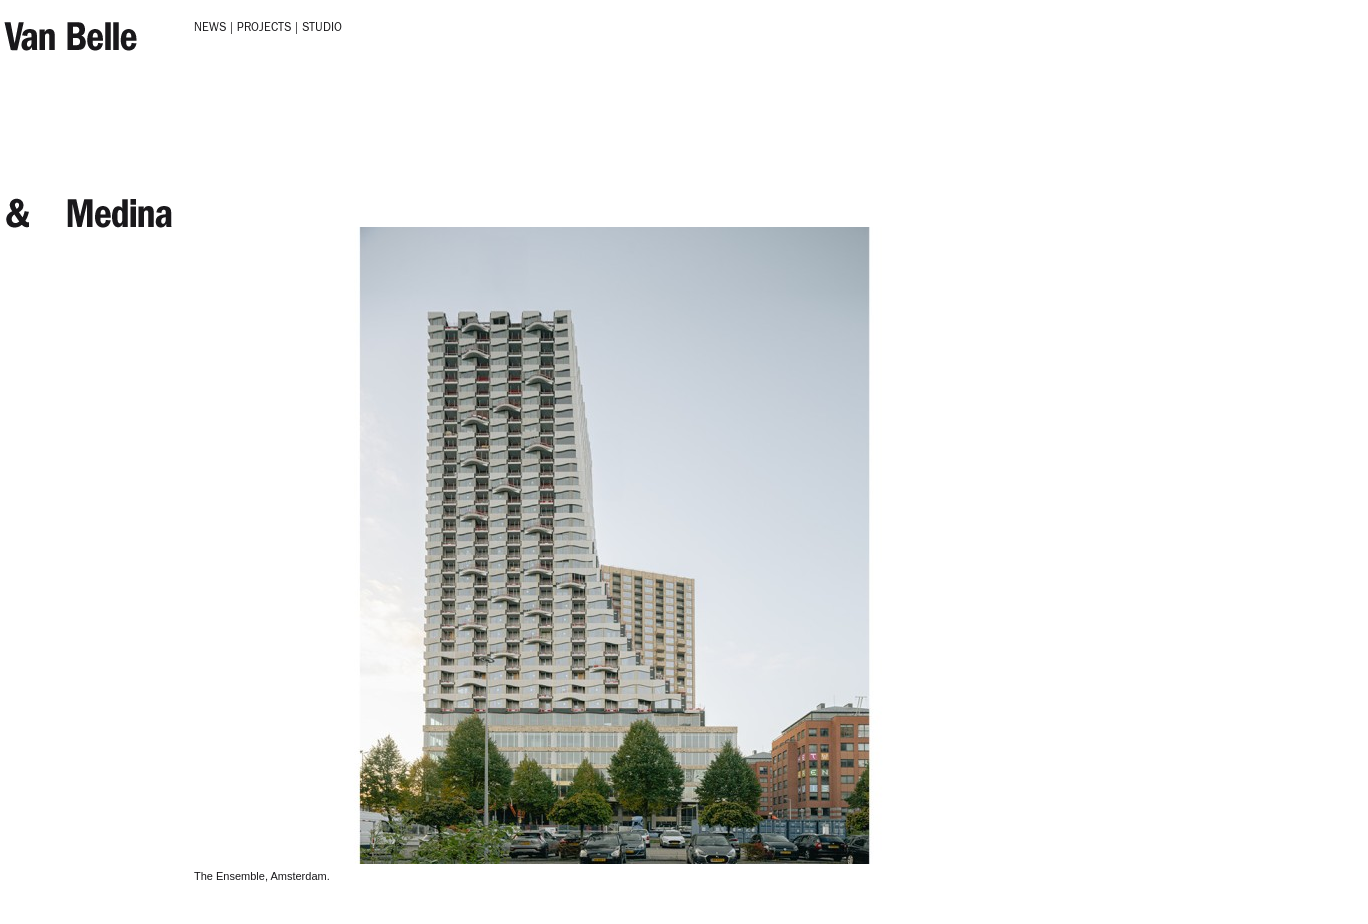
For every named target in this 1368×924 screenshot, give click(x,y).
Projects (264, 29)
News (210, 29)
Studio (322, 29)
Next (205, 235)
